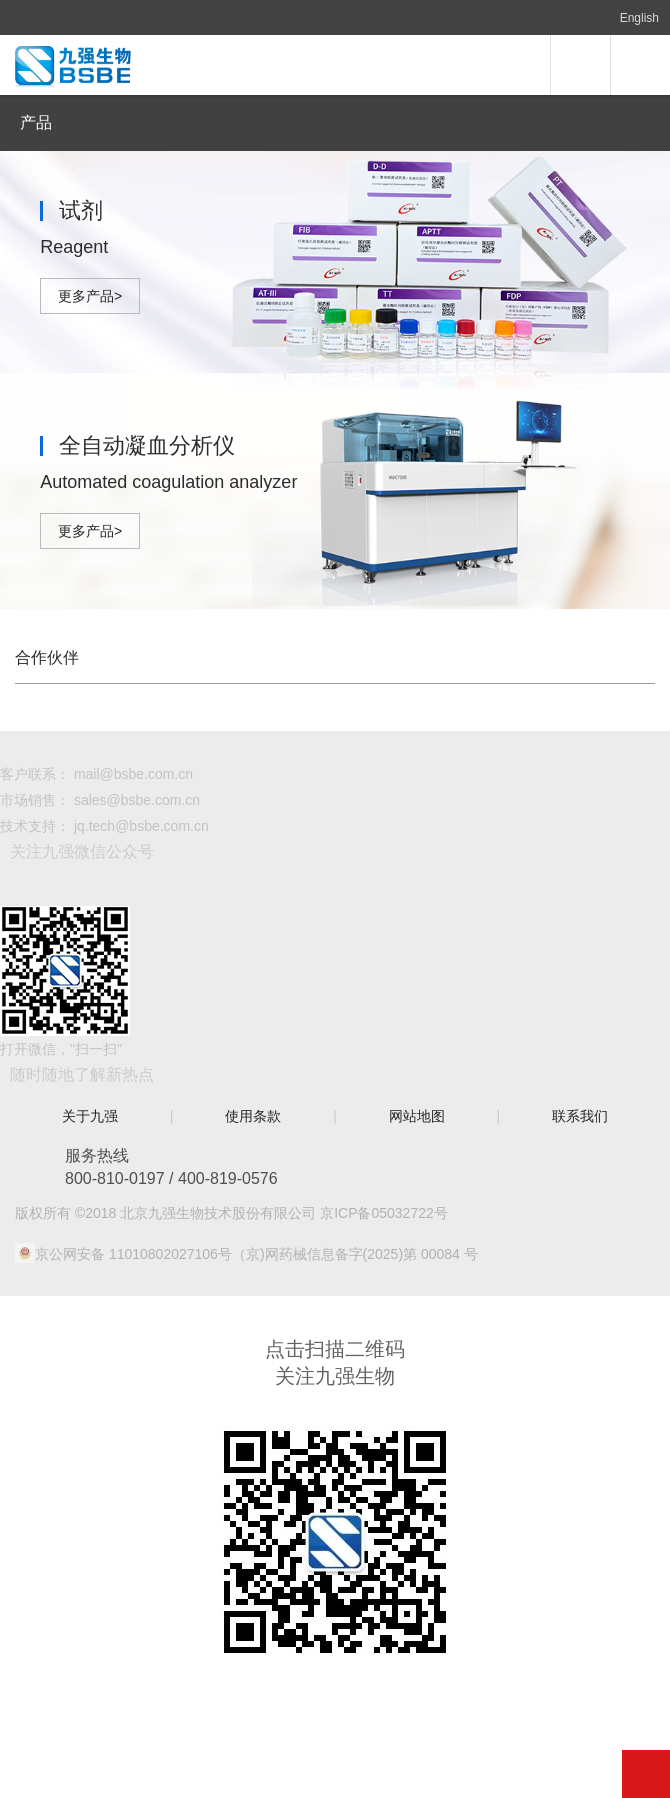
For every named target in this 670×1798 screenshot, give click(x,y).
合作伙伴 (47, 657)
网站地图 (417, 1116)
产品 (36, 122)
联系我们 (580, 1116)
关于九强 (90, 1116)
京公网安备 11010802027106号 (133, 1254)
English (639, 18)
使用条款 (253, 1116)
